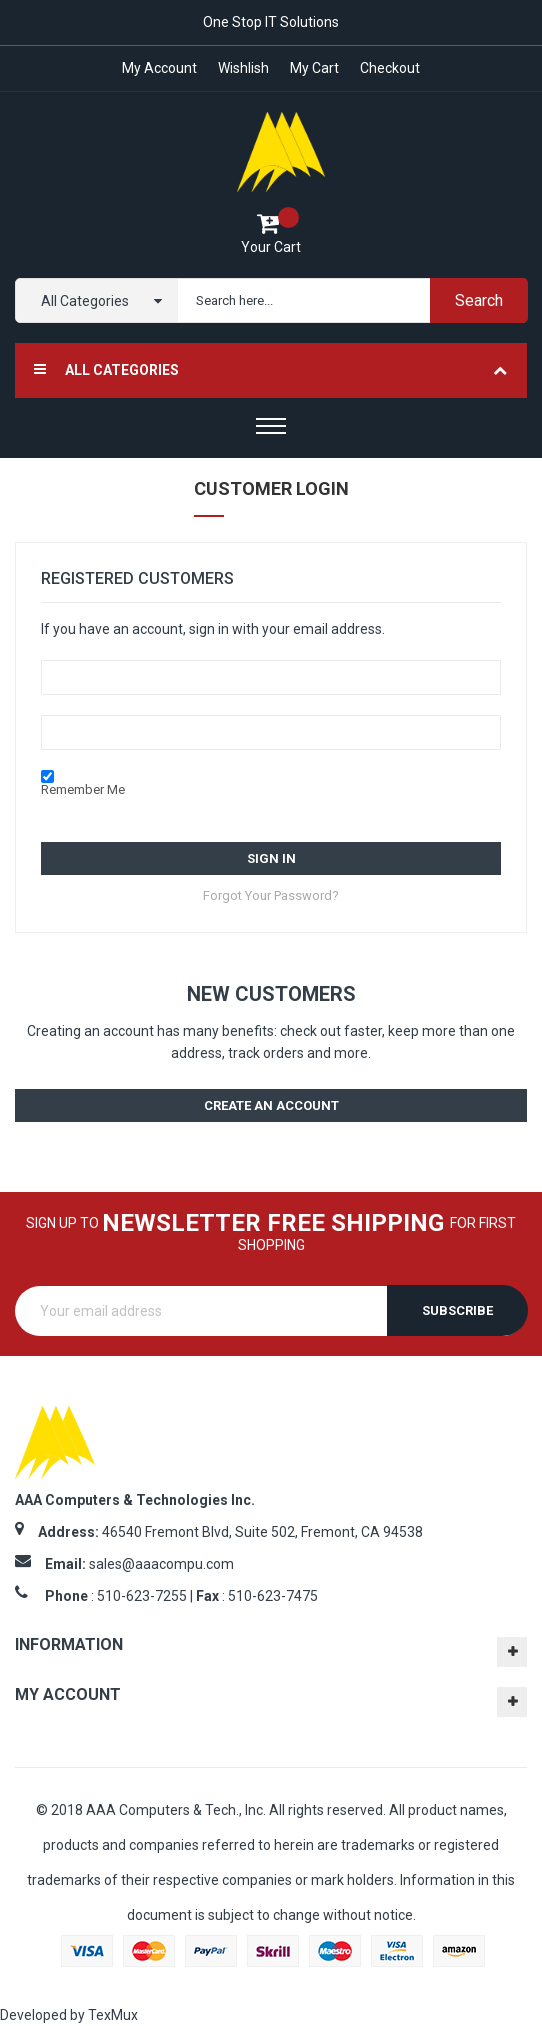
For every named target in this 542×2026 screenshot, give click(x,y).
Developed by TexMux (69, 2015)
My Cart (315, 68)
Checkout (393, 68)
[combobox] (348, 300)
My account (156, 68)
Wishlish (242, 68)
